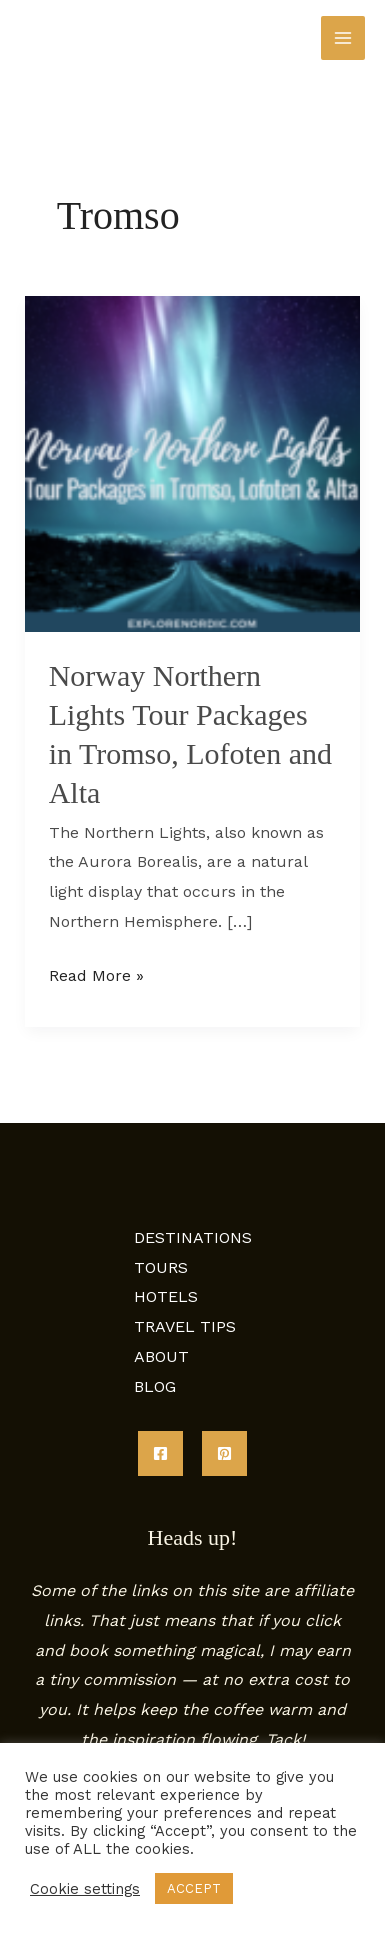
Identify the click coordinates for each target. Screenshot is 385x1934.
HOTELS (166, 1296)
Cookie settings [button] (85, 1889)
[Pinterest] (224, 1453)
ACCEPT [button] (194, 1888)
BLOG (155, 1386)
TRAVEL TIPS (185, 1326)
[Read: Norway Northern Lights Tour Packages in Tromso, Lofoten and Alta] (193, 462)
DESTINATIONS (193, 1237)
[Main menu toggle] (343, 38)
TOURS (161, 1267)
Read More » (96, 973)
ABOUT (161, 1356)
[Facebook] (160, 1453)
